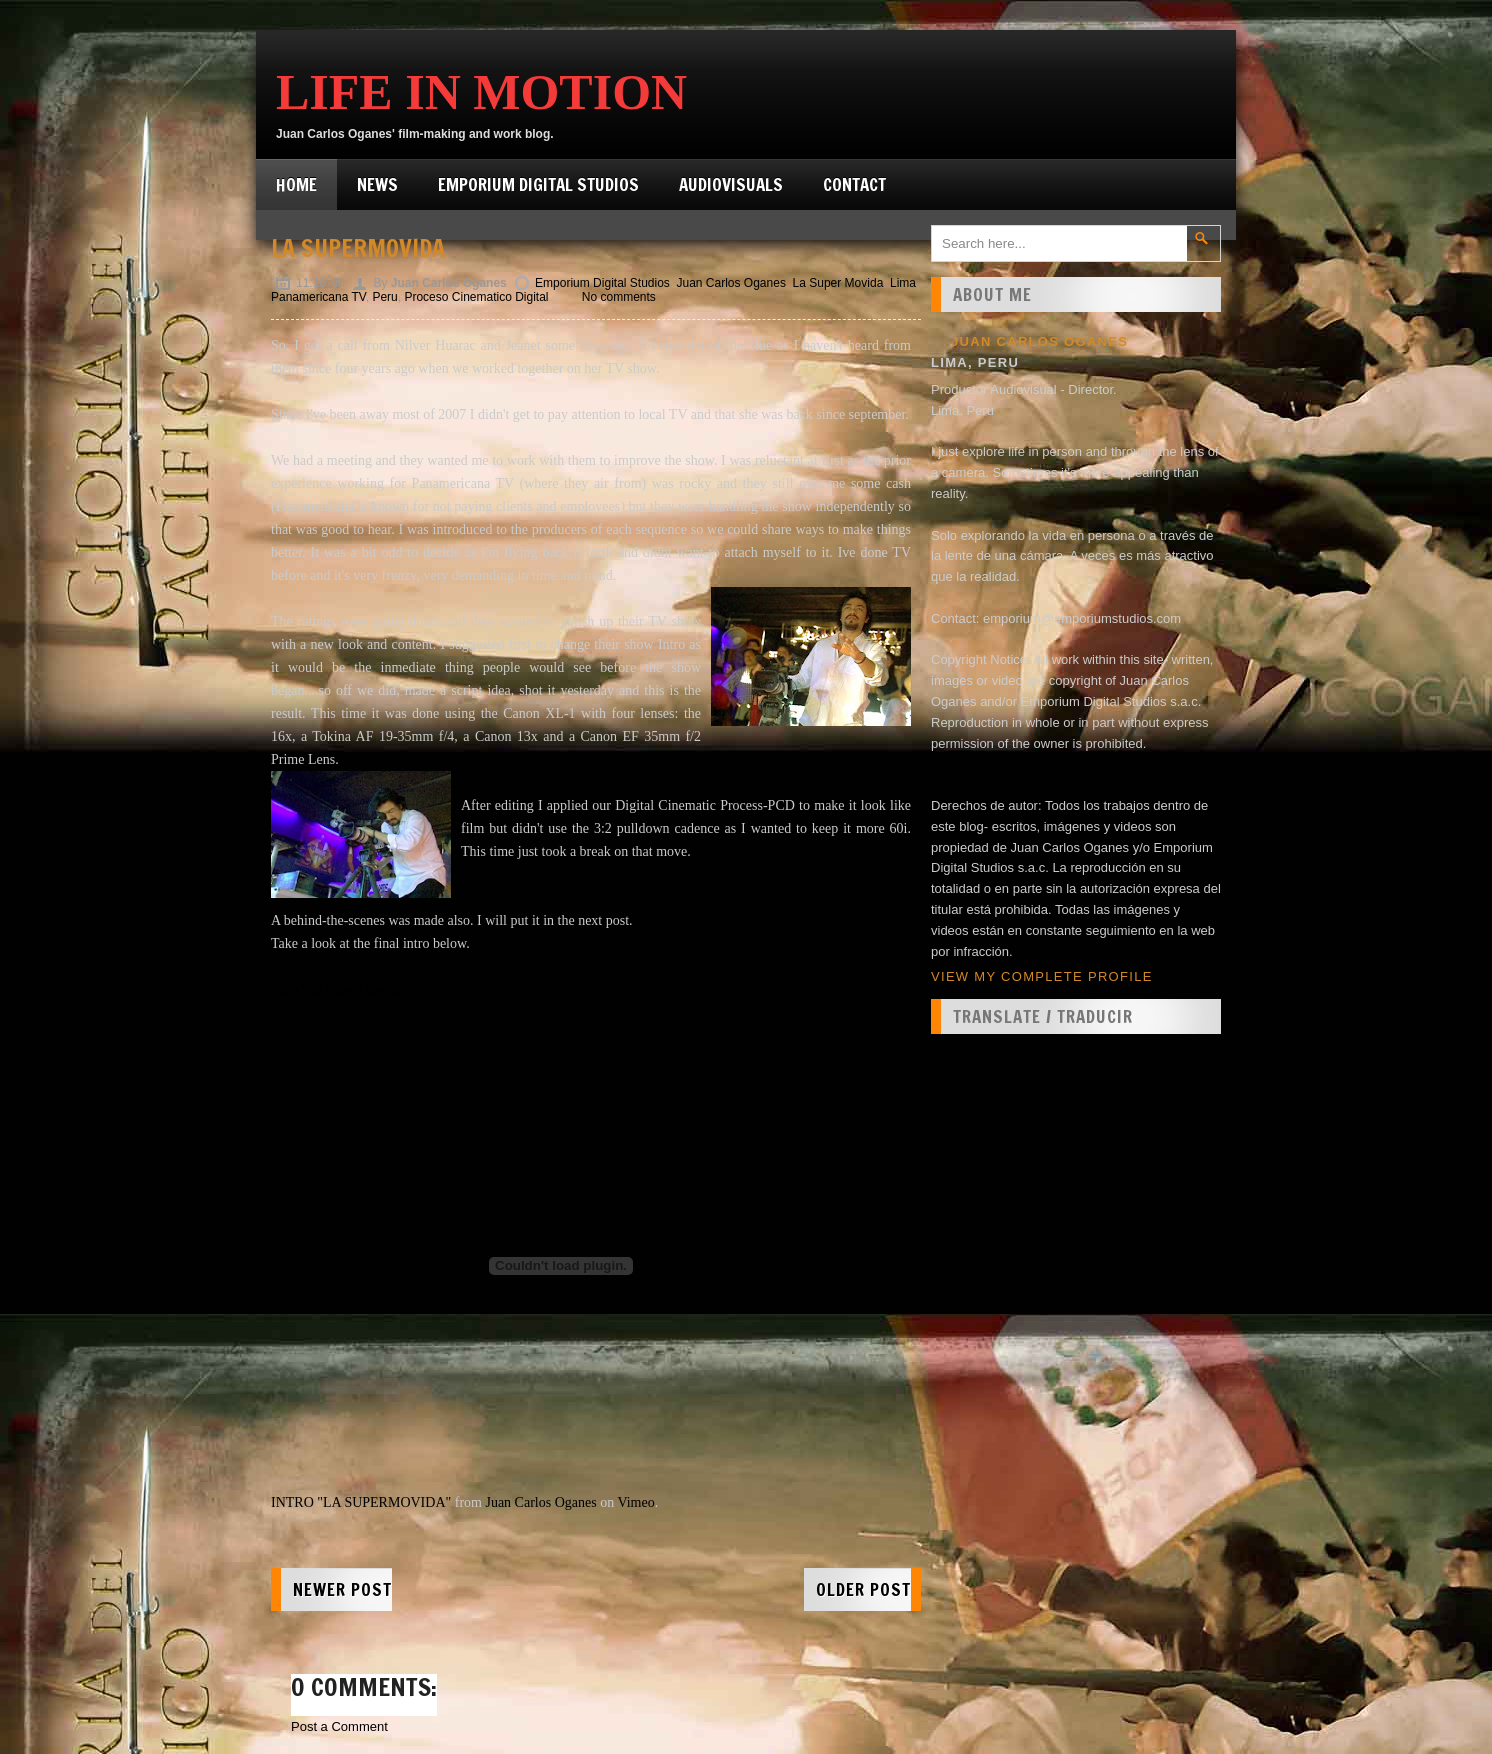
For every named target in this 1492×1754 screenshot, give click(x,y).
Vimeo (635, 1502)
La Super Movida (838, 283)
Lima (903, 283)
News (377, 184)
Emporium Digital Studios (538, 184)
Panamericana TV (318, 297)
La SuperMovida (358, 248)
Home (296, 184)
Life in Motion (481, 92)
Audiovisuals (731, 184)
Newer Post (342, 1589)
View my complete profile (1042, 976)
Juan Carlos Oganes (731, 283)
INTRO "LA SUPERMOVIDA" (361, 1502)
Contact (854, 184)
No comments (619, 297)
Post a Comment (339, 1726)
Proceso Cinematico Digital (476, 297)
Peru (384, 297)
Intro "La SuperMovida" (339, 989)
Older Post (863, 1589)
